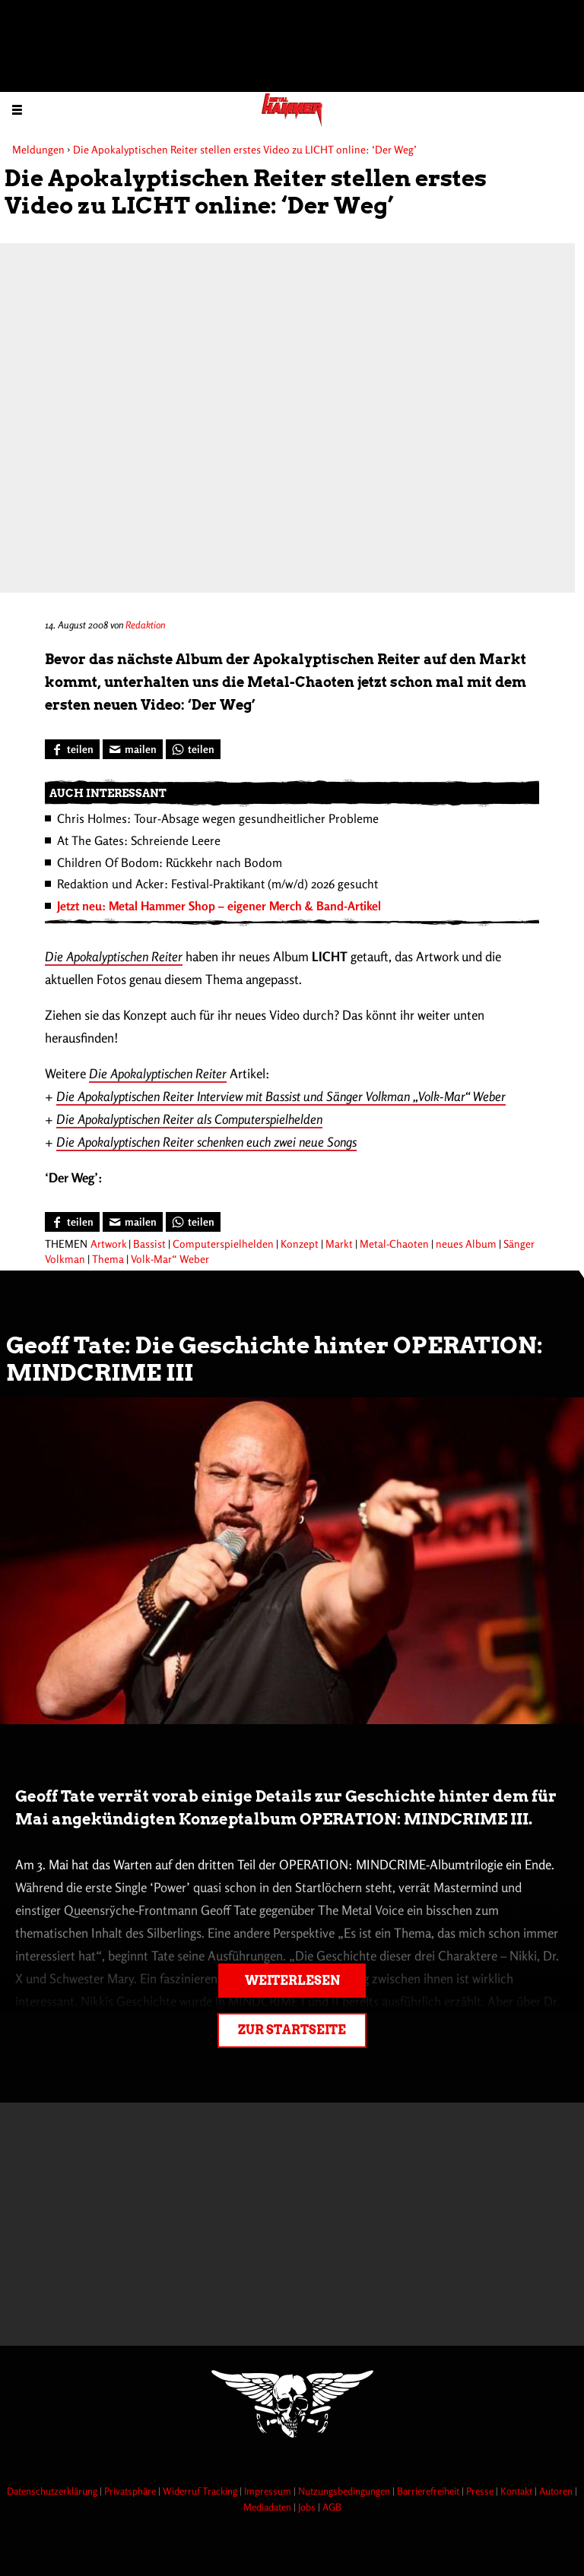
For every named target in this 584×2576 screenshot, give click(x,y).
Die (55, 956)
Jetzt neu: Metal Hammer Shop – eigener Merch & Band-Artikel (219, 905)
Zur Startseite (292, 2030)
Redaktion (145, 625)
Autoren (557, 2491)
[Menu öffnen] (17, 109)
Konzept (300, 1243)
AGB (331, 2507)
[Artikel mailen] (133, 749)
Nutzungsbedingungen (345, 2491)
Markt (339, 1243)
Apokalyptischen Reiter (124, 956)
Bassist (149, 1243)
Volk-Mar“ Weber (170, 1258)
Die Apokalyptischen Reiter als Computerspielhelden (189, 1119)
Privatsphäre (131, 2491)
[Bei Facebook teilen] (72, 749)
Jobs (308, 2507)
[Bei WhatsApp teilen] (193, 749)
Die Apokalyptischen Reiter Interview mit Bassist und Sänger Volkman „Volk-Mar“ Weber (281, 1096)
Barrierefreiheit (429, 2491)
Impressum (269, 2491)
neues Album (466, 1243)
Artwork (108, 1243)
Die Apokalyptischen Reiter (158, 1073)
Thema (108, 1258)
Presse (481, 2491)
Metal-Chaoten (394, 1243)
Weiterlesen (292, 1980)
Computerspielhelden (223, 1243)
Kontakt (517, 2491)
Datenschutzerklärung (53, 2491)
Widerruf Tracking (201, 2491)
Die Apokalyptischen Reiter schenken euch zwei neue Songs (206, 1142)
